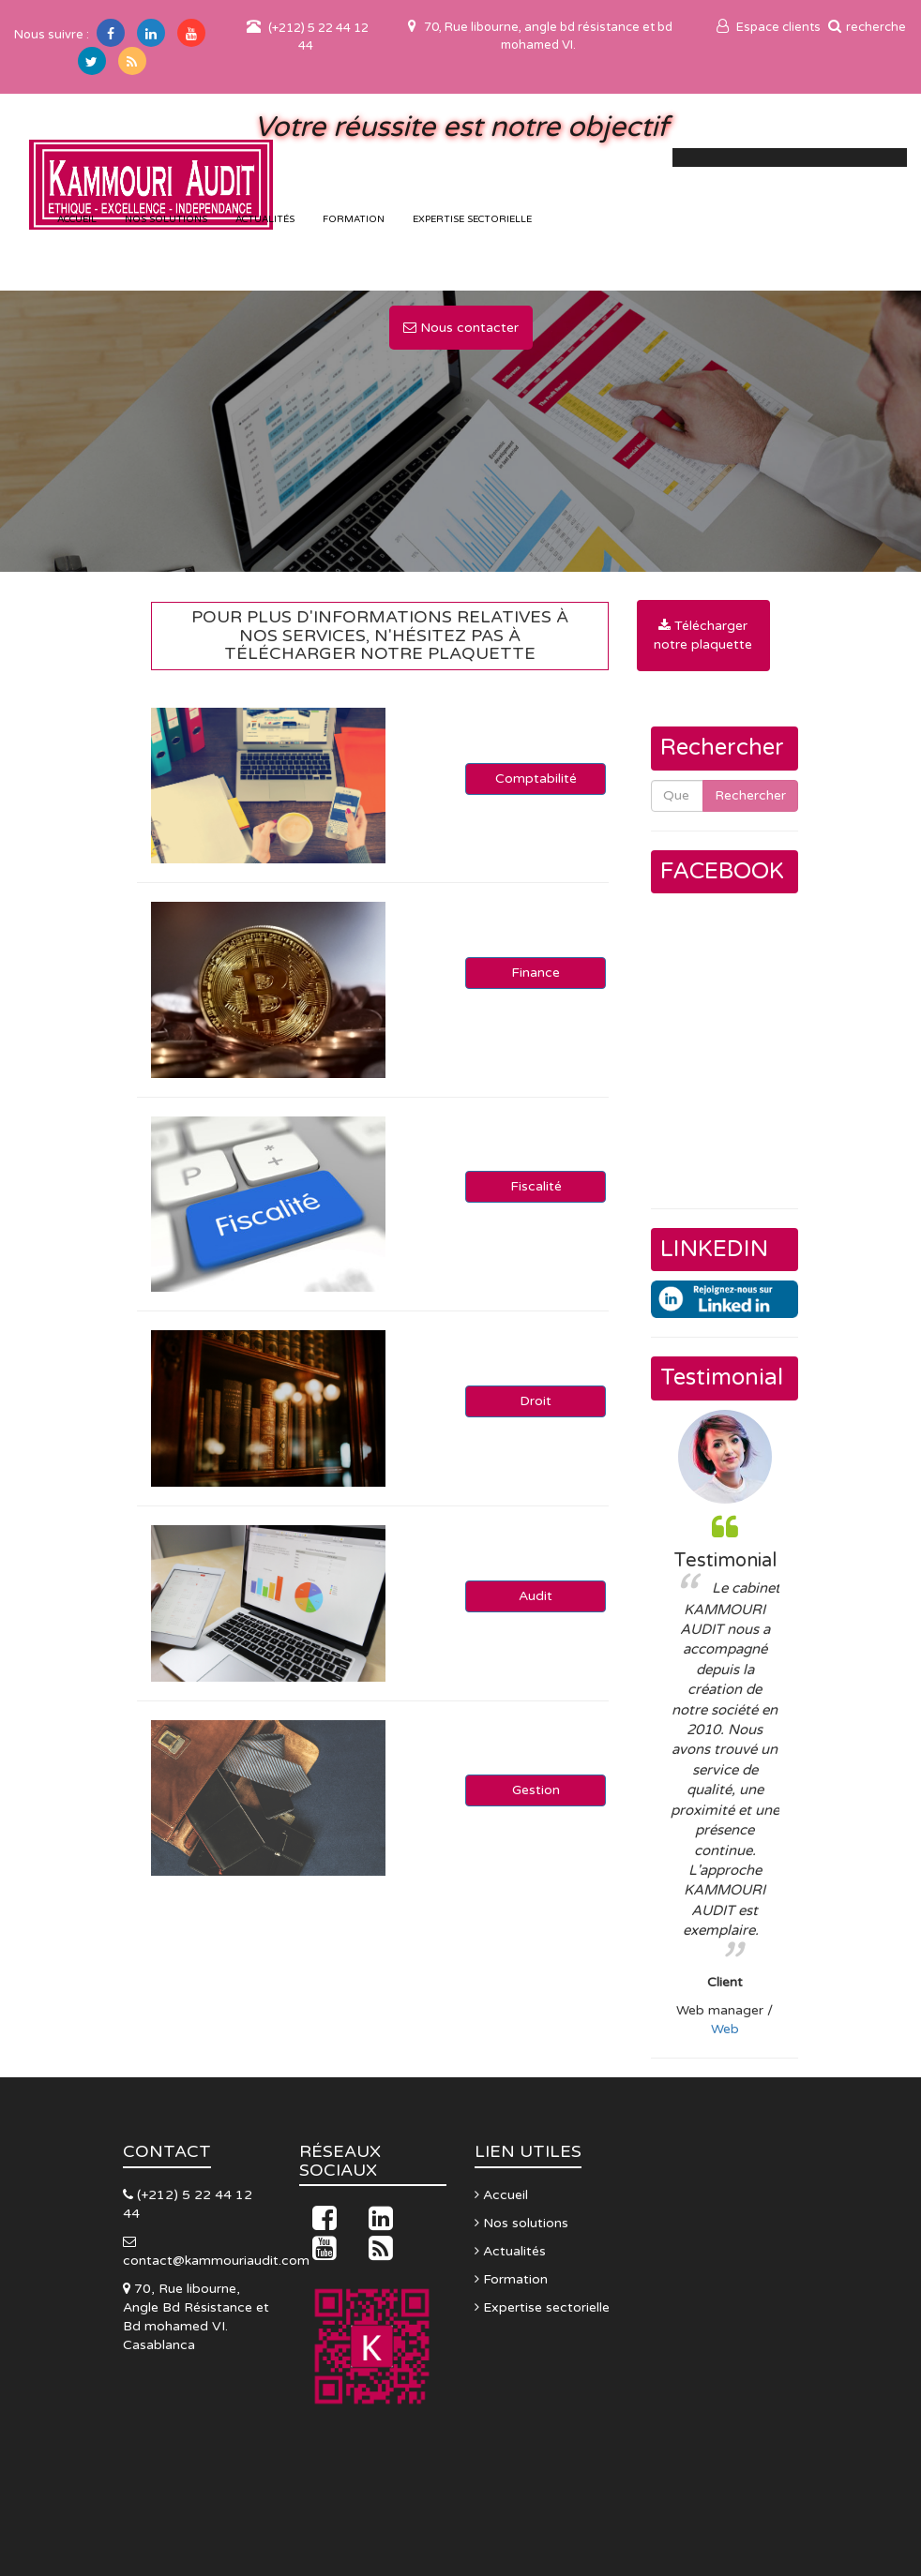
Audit (535, 1596)
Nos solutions (166, 219)
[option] (725, 1724)
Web (725, 2029)
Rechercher (750, 795)
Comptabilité (536, 778)
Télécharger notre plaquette (703, 635)
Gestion (536, 1790)
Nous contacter (461, 328)
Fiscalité (536, 1186)
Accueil (501, 2195)
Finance (535, 973)
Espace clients (769, 27)
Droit (535, 1401)
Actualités (264, 219)
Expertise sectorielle (472, 219)
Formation (354, 219)
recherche (867, 27)
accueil (77, 219)
